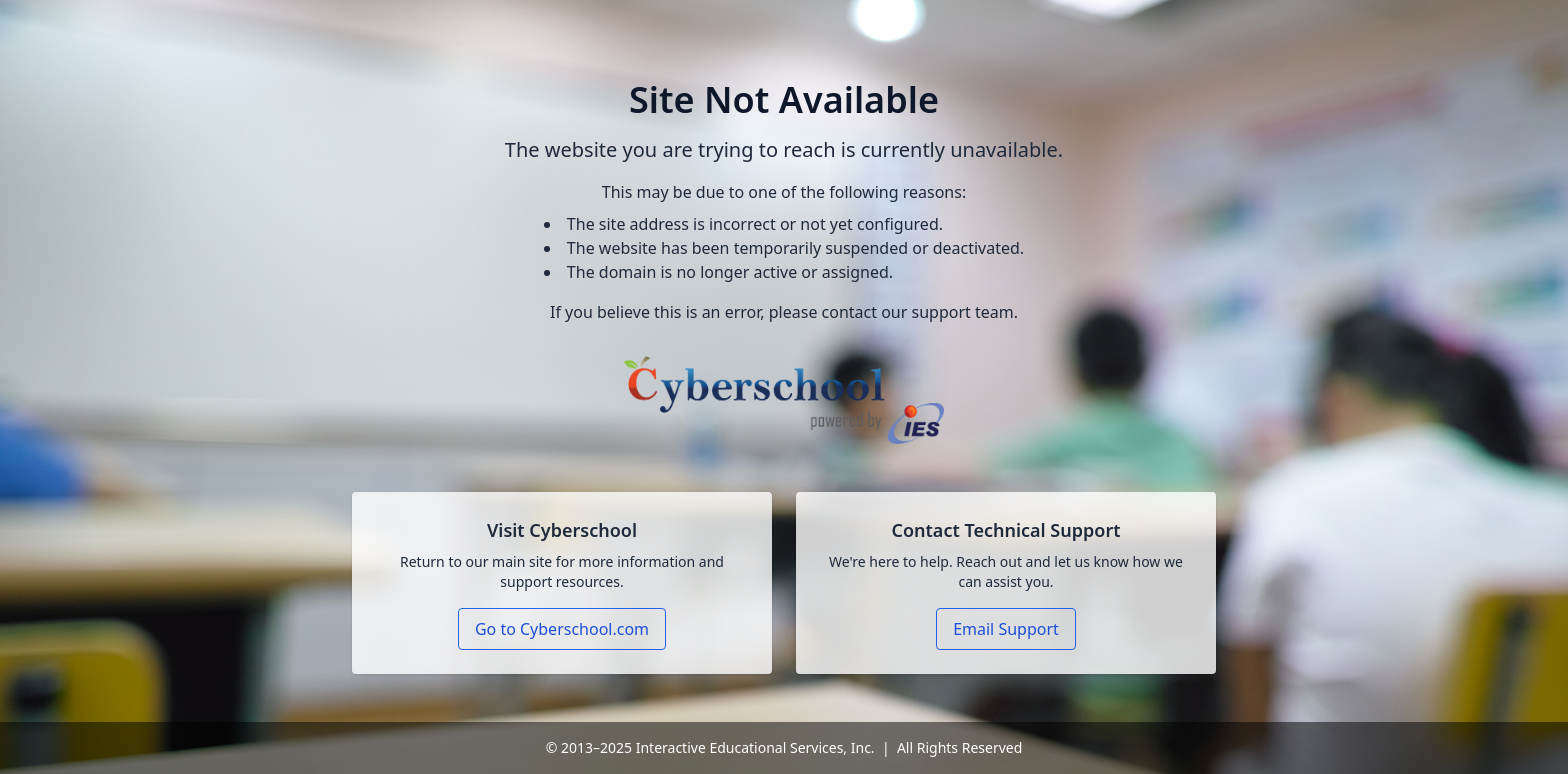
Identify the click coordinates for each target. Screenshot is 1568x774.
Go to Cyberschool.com (562, 629)
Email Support (1006, 629)
